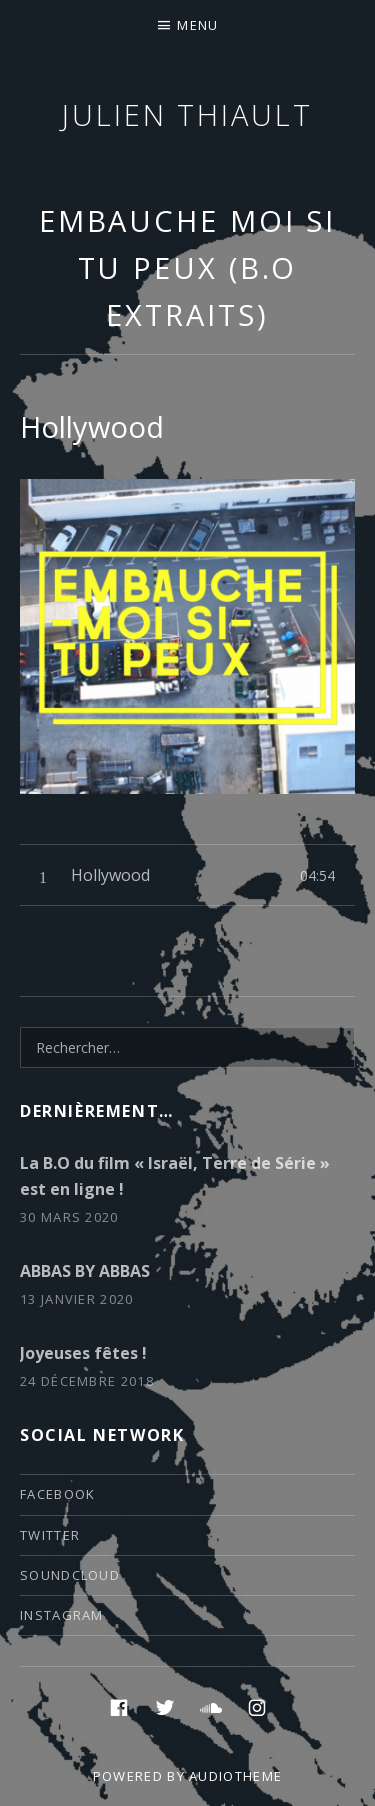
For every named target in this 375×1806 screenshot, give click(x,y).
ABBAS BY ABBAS (85, 1271)
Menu (197, 25)
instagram (62, 1615)
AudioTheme (235, 1776)
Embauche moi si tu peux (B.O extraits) (188, 267)
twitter (50, 1535)
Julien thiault (187, 114)
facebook (57, 1494)
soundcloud (70, 1575)
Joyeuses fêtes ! (83, 1353)
